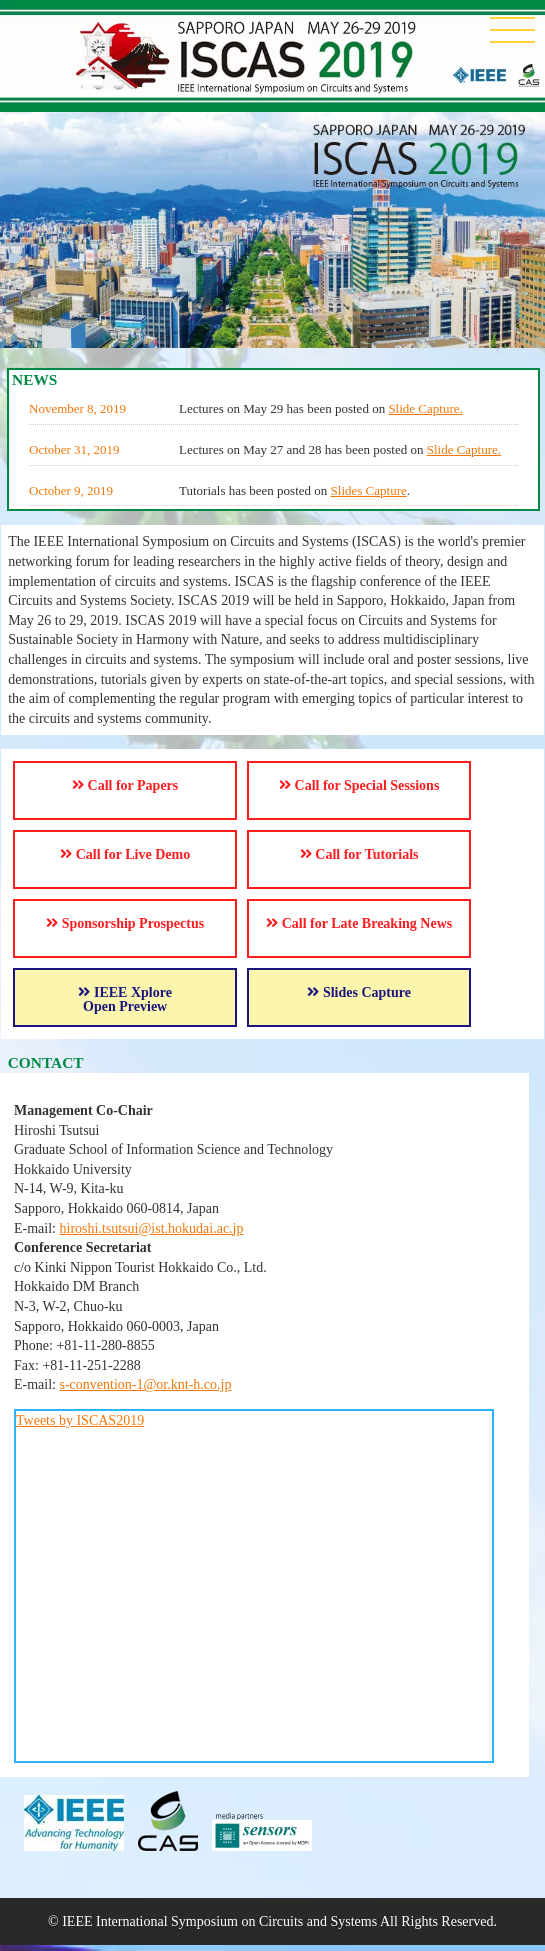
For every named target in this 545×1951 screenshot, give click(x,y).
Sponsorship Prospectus (125, 923)
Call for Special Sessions (359, 785)
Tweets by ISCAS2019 (80, 1420)
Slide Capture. (425, 408)
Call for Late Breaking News (359, 923)
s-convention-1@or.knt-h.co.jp (146, 1384)
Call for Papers (125, 785)
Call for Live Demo (125, 854)
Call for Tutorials (359, 854)
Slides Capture (369, 490)
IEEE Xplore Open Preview (124, 999)
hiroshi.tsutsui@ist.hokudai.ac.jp (152, 1228)
